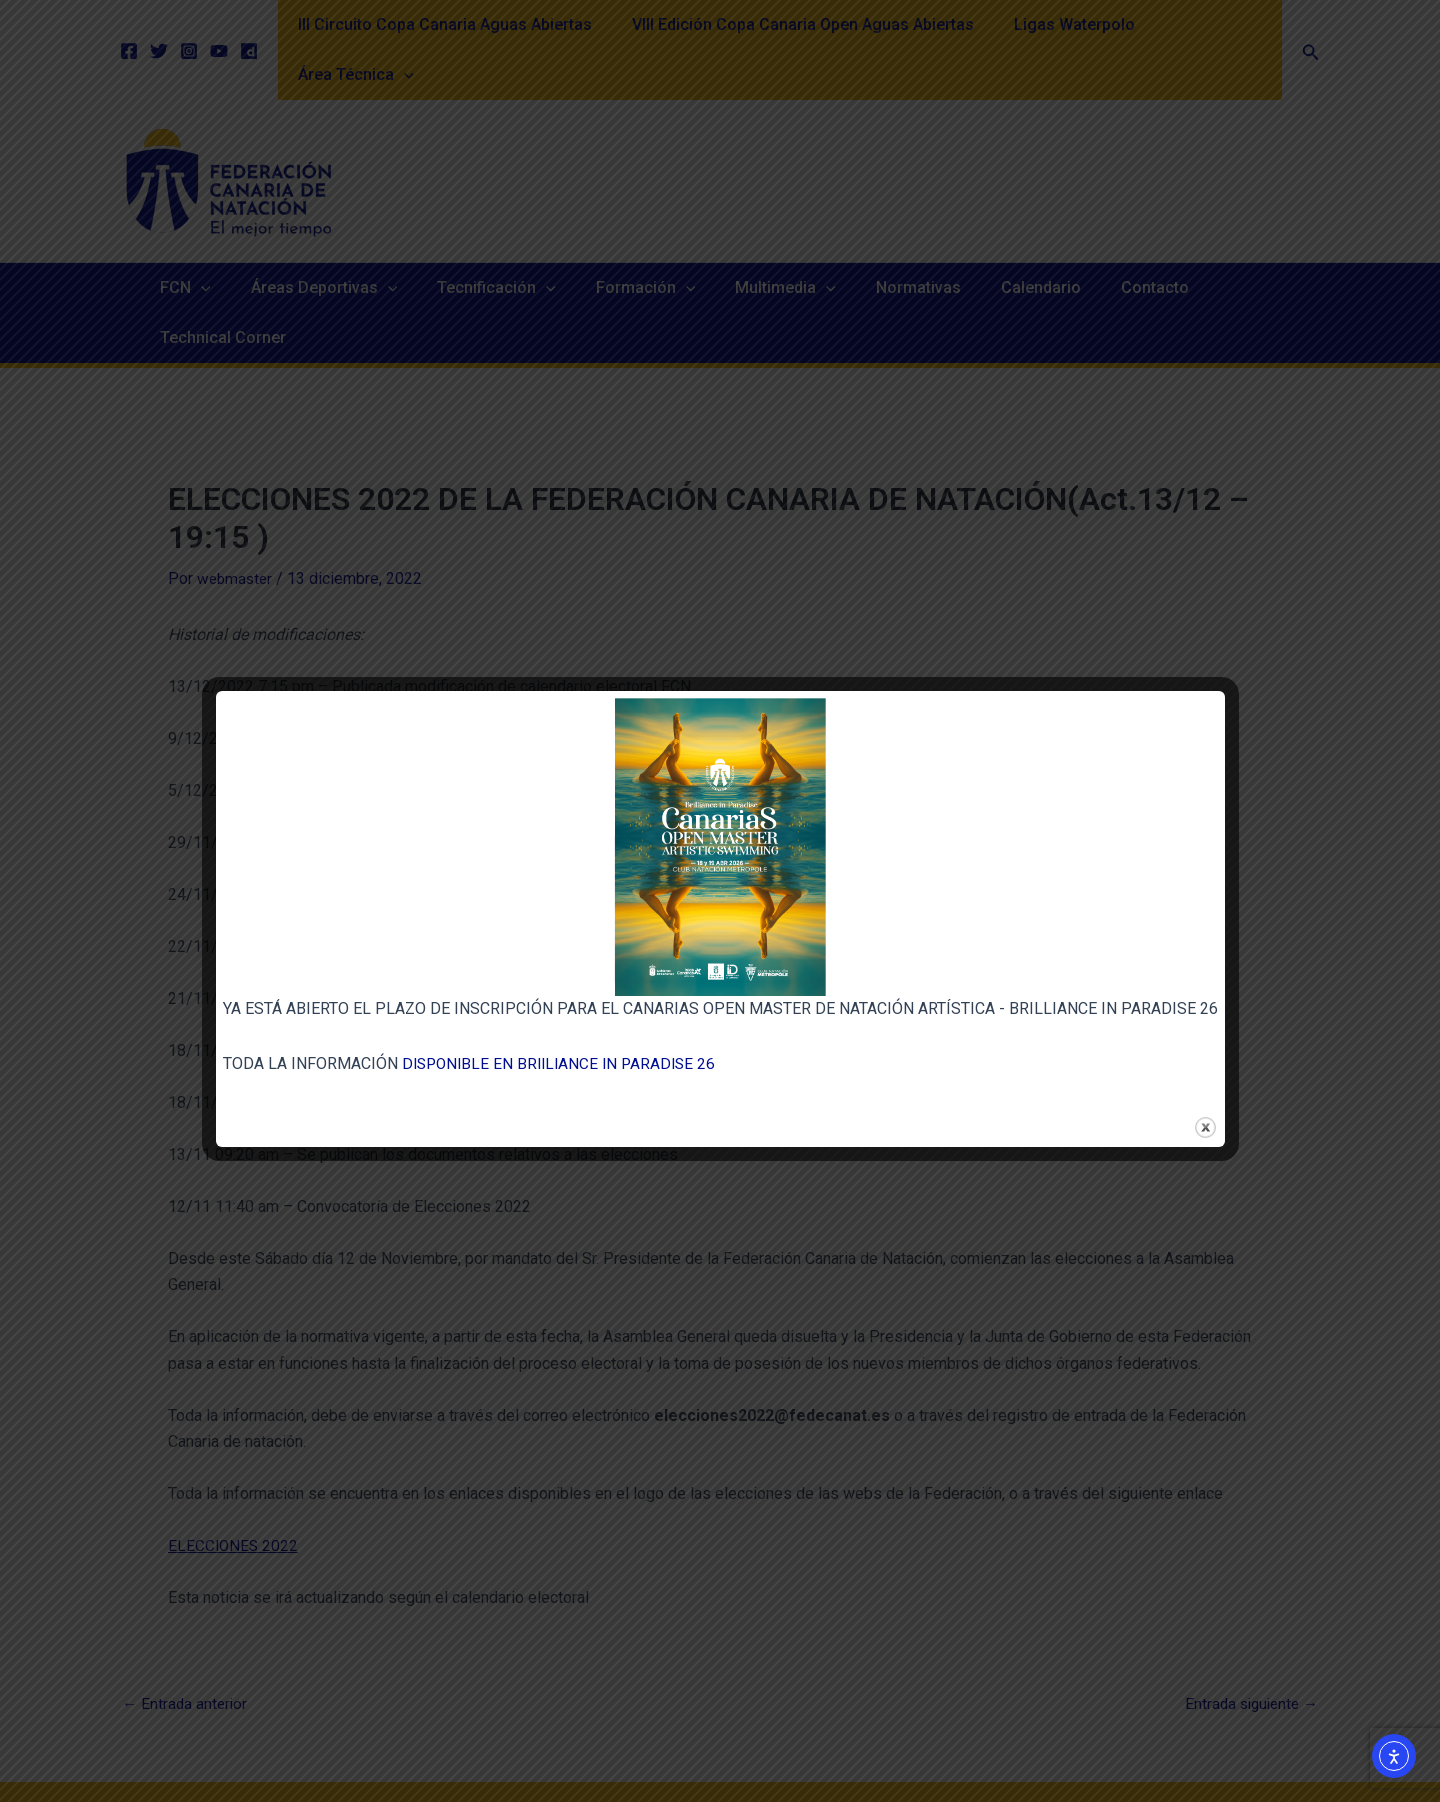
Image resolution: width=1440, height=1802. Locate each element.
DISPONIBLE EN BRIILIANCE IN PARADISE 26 (564, 1062)
